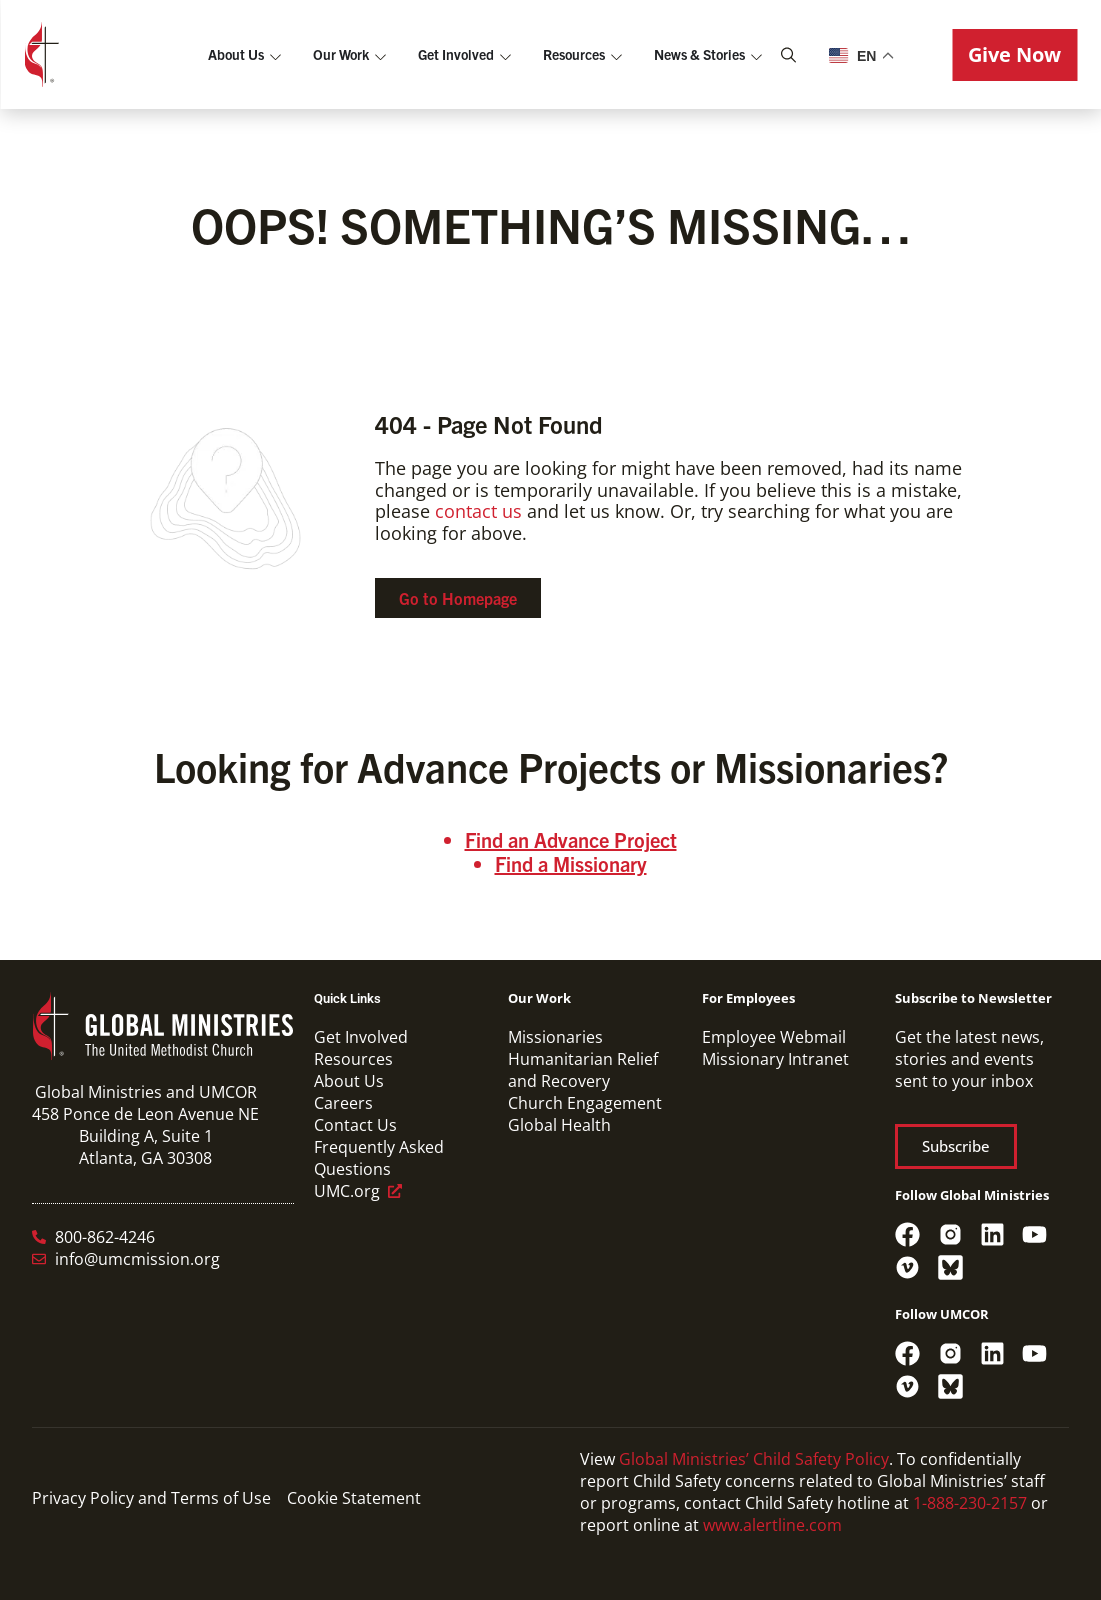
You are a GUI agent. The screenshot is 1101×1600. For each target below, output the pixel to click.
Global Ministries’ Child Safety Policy (754, 1459)
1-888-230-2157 (970, 1503)
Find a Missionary (571, 863)
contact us (478, 511)
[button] (1014, 55)
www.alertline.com (772, 1525)
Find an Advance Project (571, 839)
